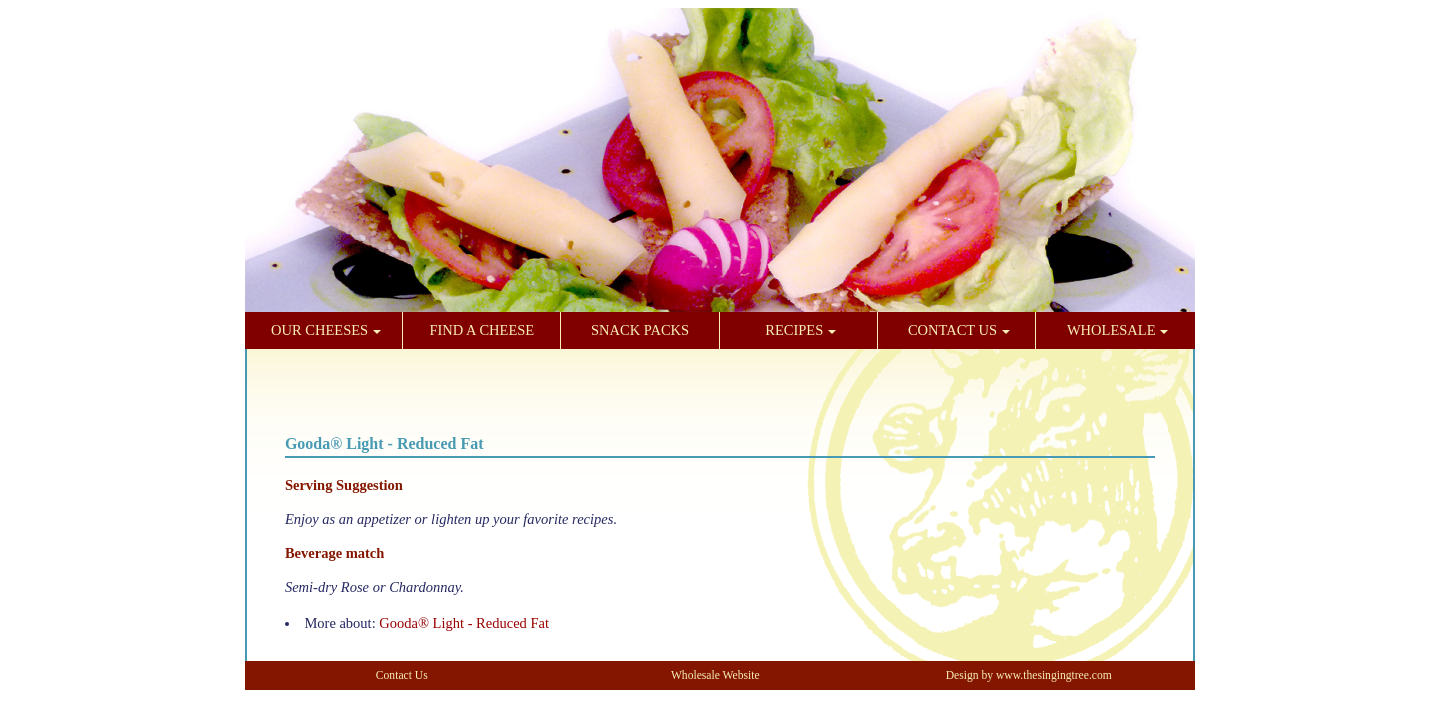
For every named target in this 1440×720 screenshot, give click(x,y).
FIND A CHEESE (481, 330)
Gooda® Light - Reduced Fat (464, 623)
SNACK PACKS (640, 330)
